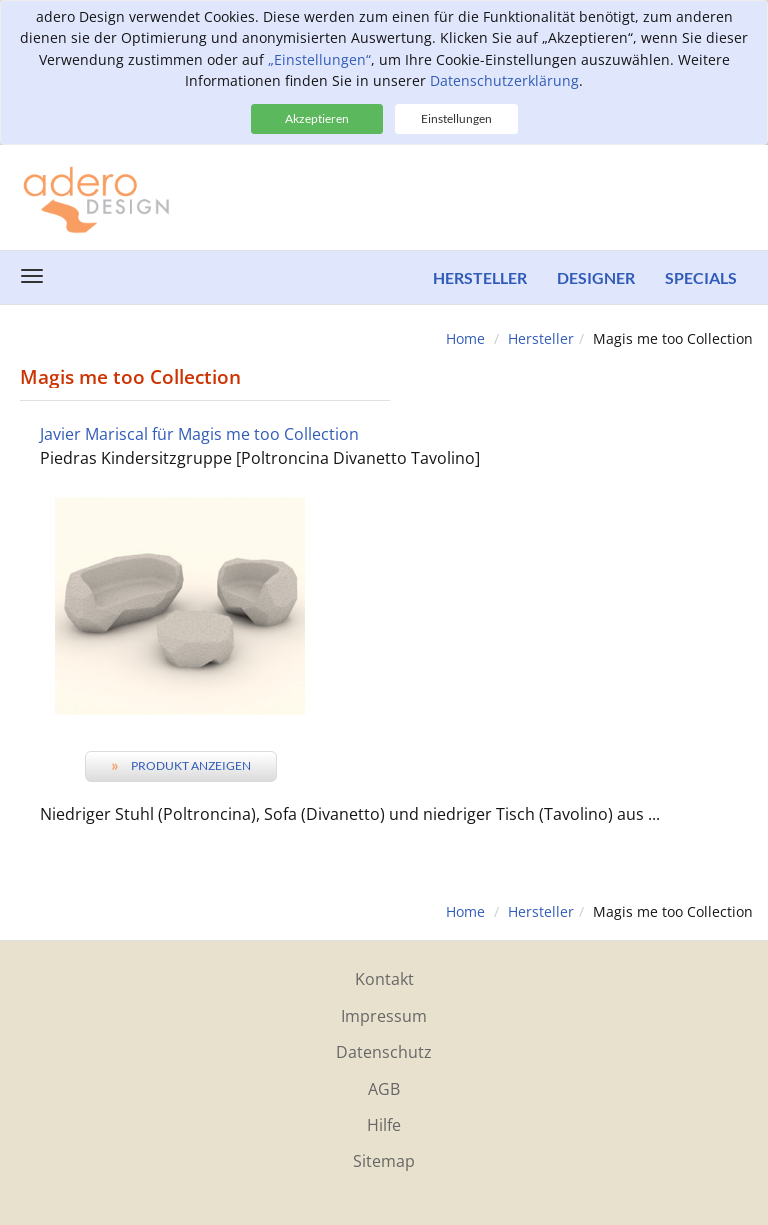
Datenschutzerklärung (504, 80)
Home (465, 338)
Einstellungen (456, 118)
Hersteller (480, 277)
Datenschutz (384, 1052)
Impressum (384, 1016)
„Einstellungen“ (319, 59)
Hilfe (384, 1125)
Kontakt (384, 979)
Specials (701, 277)
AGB (384, 1089)
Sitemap (384, 1161)
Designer (596, 277)
